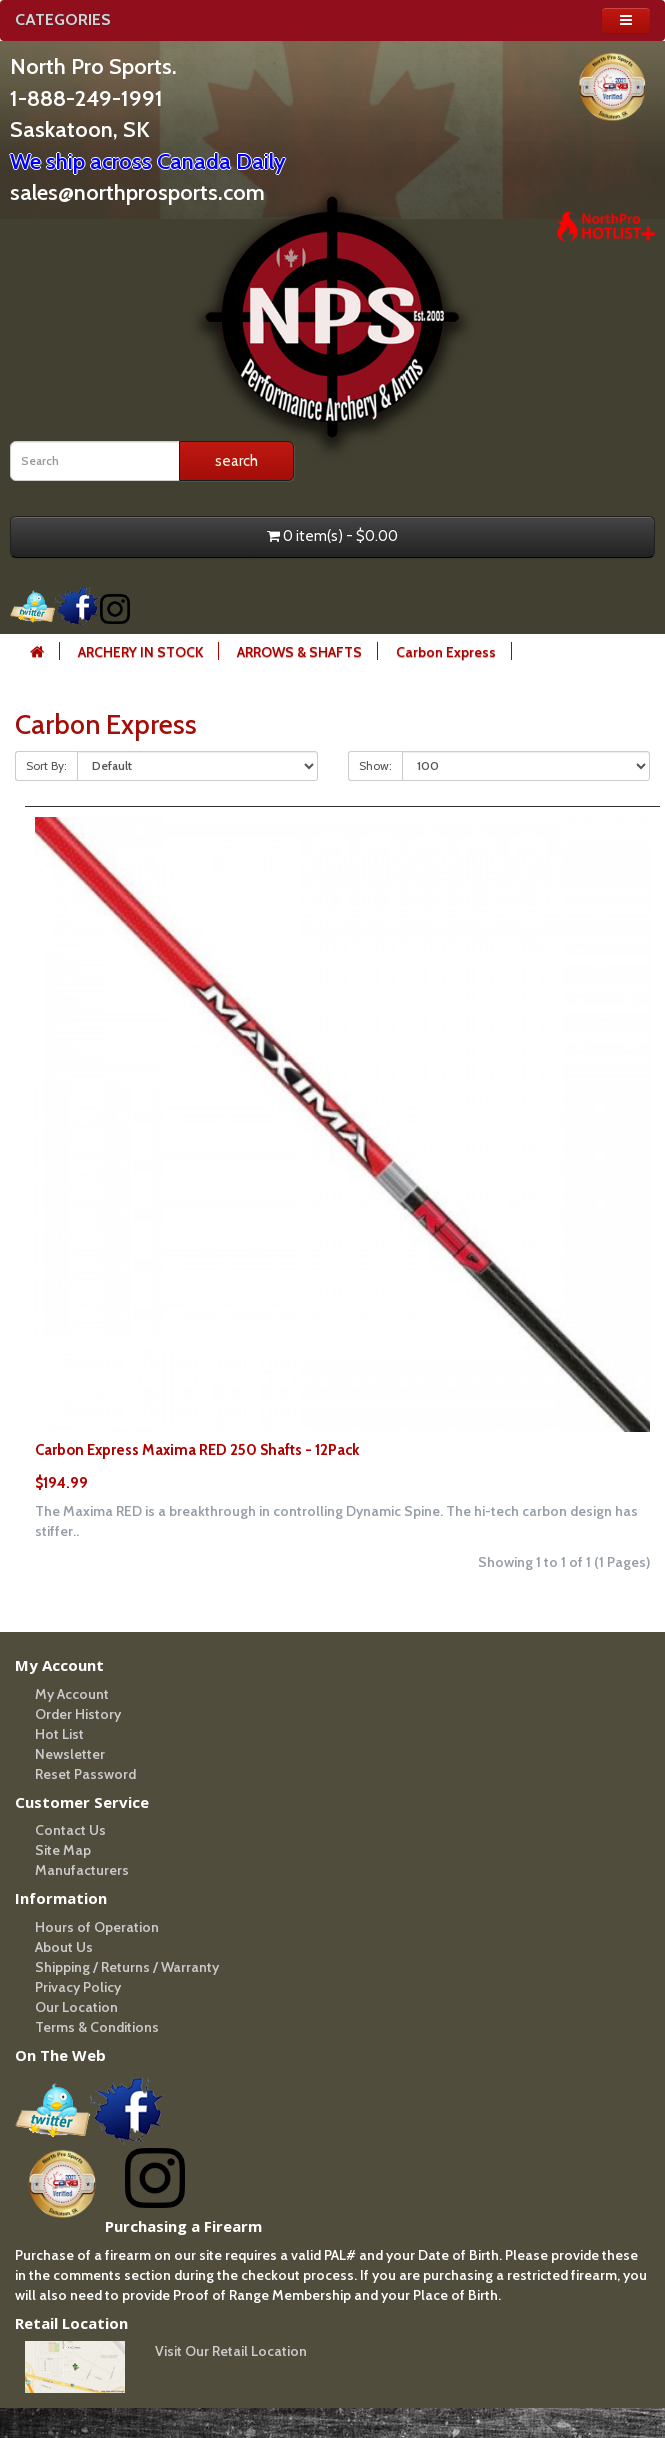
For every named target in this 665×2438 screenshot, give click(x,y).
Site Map (63, 1850)
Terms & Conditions (97, 2027)
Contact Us (70, 1830)
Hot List (59, 1734)
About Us (64, 1947)
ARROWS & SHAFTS (299, 652)
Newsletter (70, 1754)
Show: (375, 765)
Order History (78, 1714)
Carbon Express (446, 652)
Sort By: (46, 765)
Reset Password (85, 1774)
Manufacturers (82, 1870)
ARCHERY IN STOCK (140, 652)
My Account (72, 1694)
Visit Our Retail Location (231, 2351)
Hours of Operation (97, 1927)
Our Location (76, 2007)
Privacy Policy (78, 1987)
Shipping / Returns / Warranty (127, 1967)
